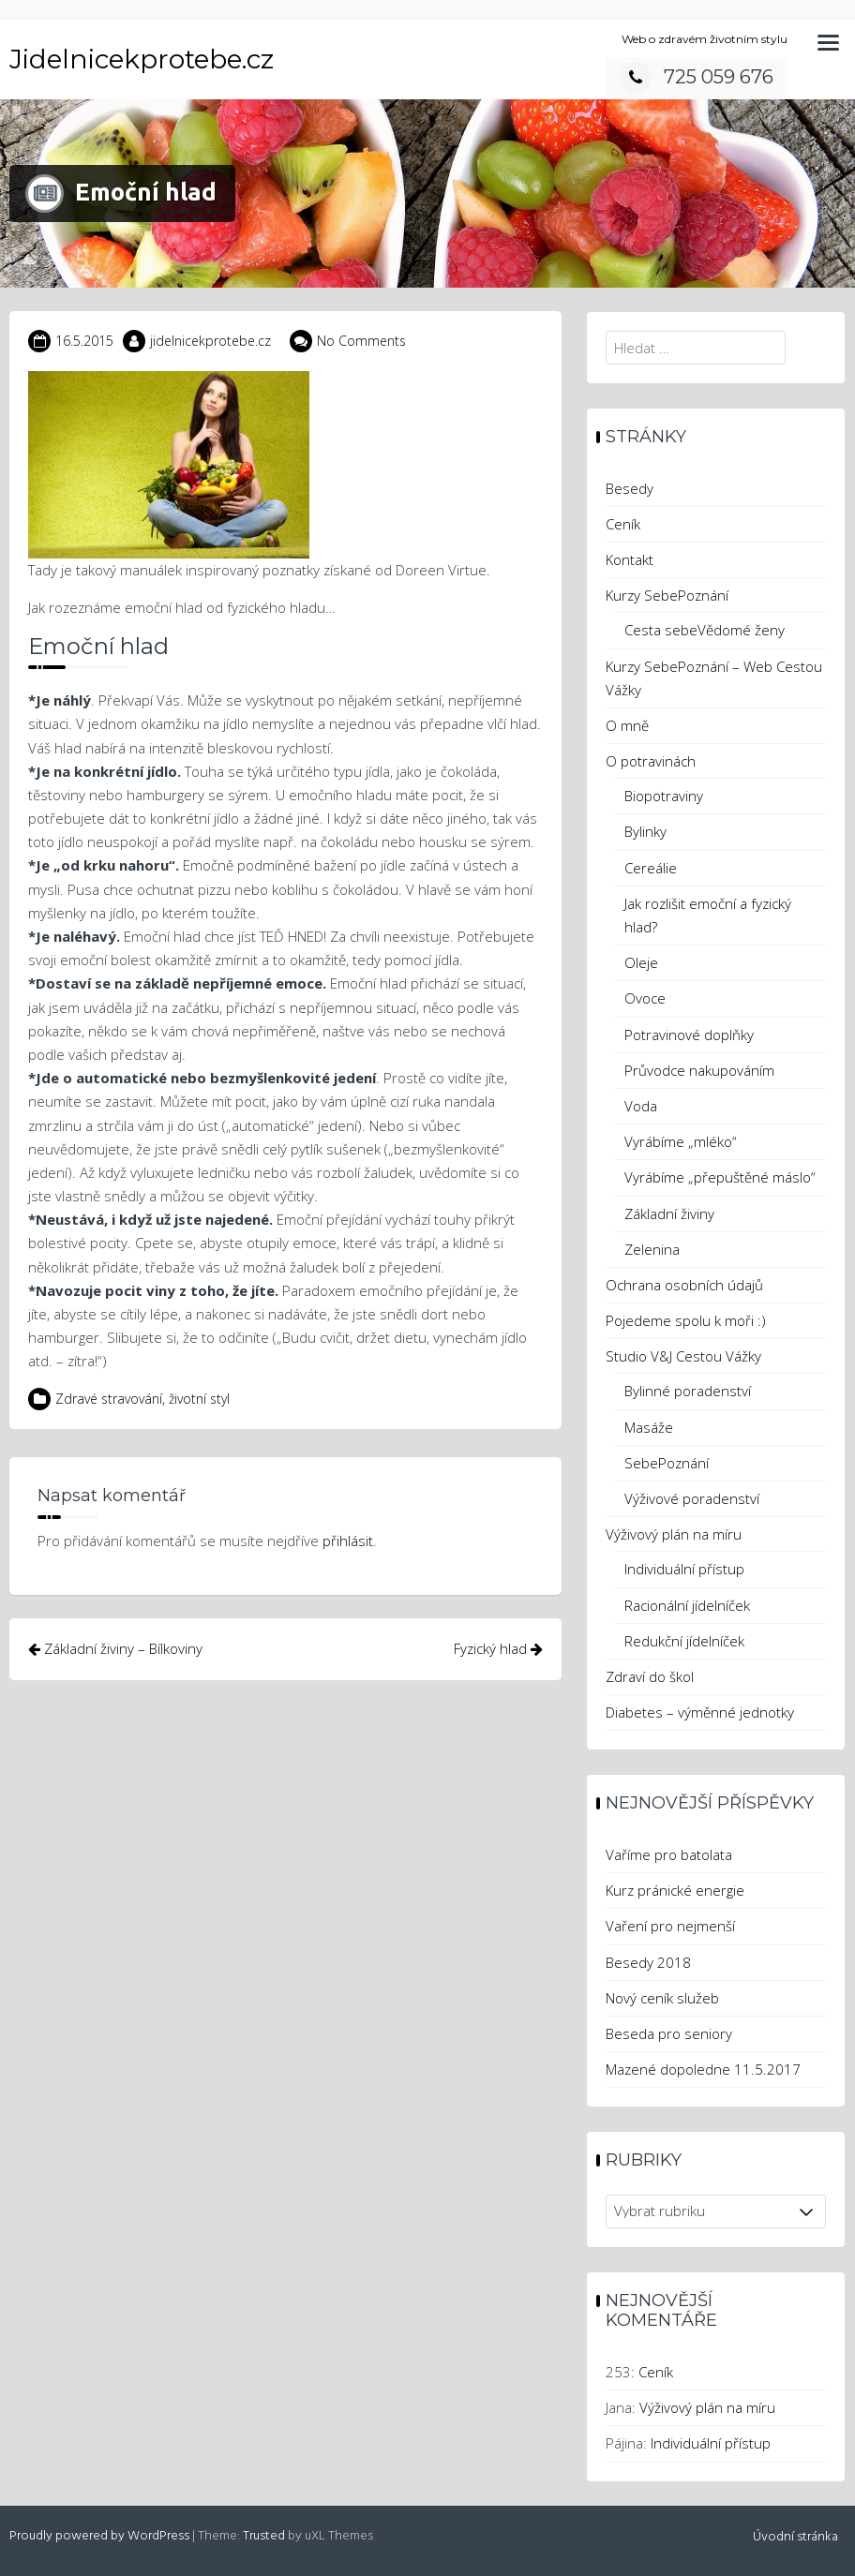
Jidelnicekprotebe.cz (141, 59)
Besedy (629, 488)
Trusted (264, 2536)
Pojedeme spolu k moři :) (686, 1320)
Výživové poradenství (691, 1498)
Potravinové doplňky (689, 1034)
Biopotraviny (663, 795)
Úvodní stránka (795, 2537)
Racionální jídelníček (687, 1605)
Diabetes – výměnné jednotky (700, 1712)
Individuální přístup (684, 1568)
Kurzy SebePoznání (667, 595)
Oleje (641, 962)
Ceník (623, 523)
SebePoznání (666, 1462)
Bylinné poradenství (687, 1390)
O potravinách (651, 761)
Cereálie (650, 867)
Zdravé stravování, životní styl (142, 1398)
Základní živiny (669, 1213)
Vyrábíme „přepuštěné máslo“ (720, 1177)
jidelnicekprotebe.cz (210, 341)
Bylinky (645, 831)
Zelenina (652, 1249)
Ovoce (645, 998)
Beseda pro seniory (669, 2033)
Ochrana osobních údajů (684, 1284)
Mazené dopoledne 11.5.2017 (703, 2069)
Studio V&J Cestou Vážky (683, 1356)
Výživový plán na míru (674, 1534)
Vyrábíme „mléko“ (680, 1141)
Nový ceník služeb (662, 1997)
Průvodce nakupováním (699, 1070)
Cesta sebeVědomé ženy (704, 629)
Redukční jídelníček (684, 1640)
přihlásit (347, 1540)
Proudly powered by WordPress (99, 2536)
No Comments (361, 341)
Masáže (648, 1427)
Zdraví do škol (650, 1676)
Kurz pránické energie (675, 1890)
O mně (627, 725)
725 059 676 (696, 77)
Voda (640, 1105)
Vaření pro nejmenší (670, 1925)
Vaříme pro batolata (669, 1854)
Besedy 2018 (648, 1962)
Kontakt (629, 559)
